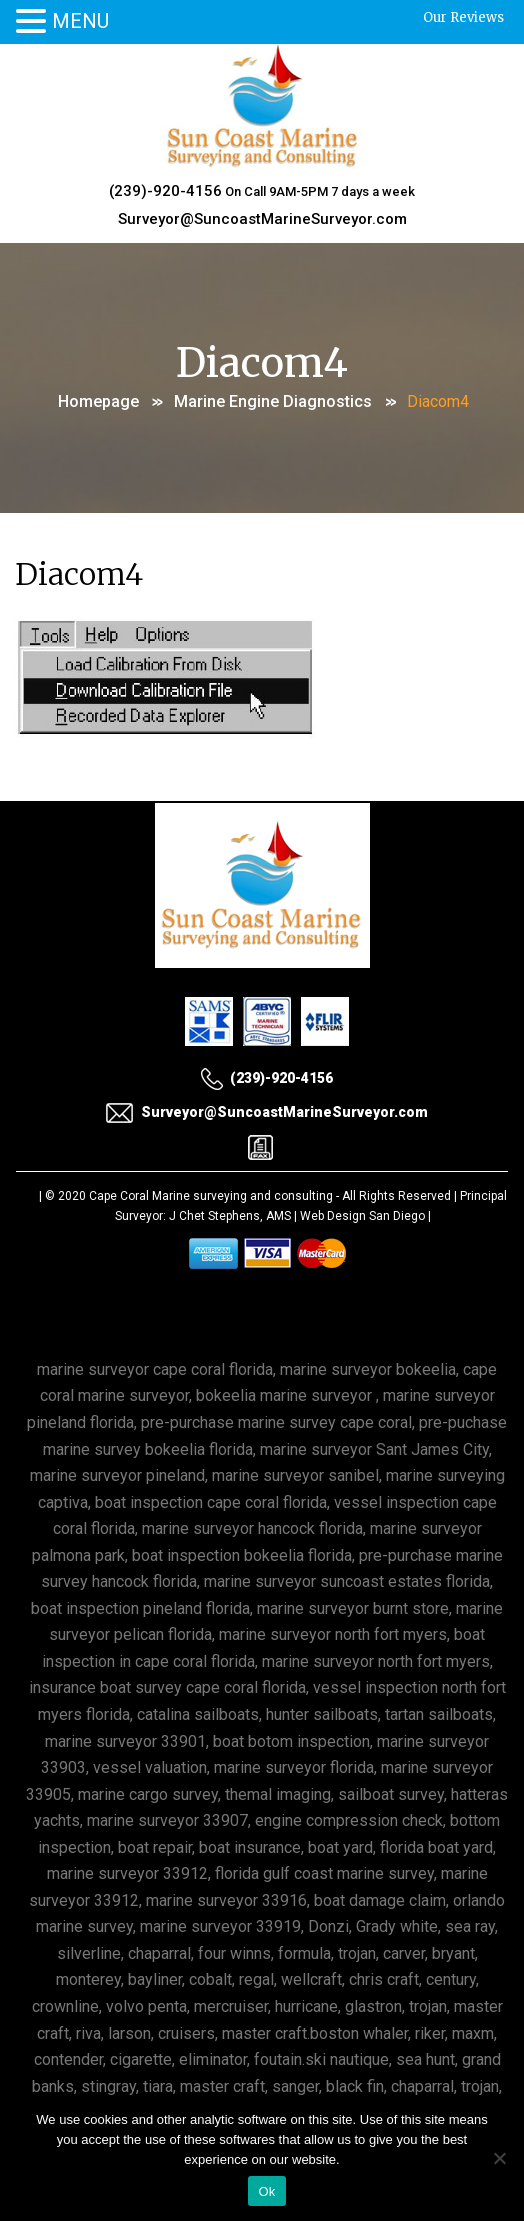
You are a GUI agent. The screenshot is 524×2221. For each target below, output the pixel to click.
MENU (80, 21)
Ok (266, 2191)
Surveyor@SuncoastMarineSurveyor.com (262, 219)
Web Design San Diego (362, 1216)
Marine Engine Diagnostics (273, 401)
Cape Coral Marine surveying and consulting (211, 1196)
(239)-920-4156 (165, 191)
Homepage (98, 401)
